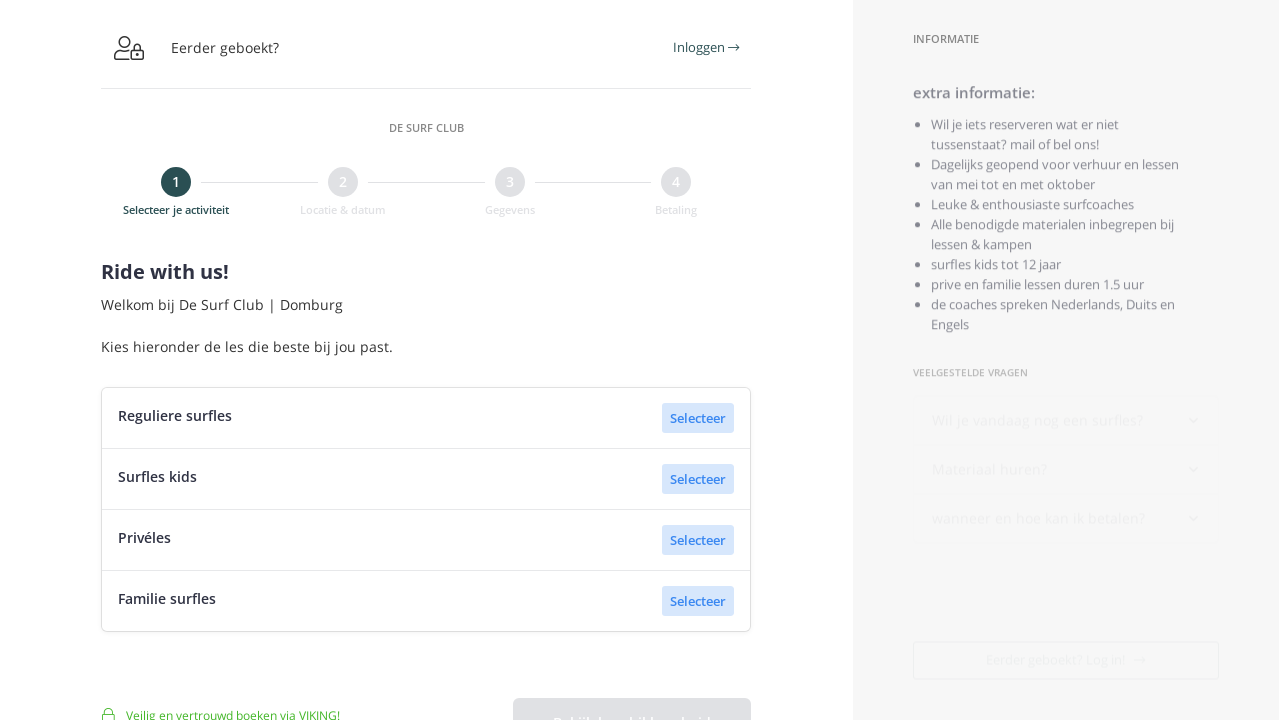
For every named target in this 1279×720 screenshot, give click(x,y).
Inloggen (706, 47)
